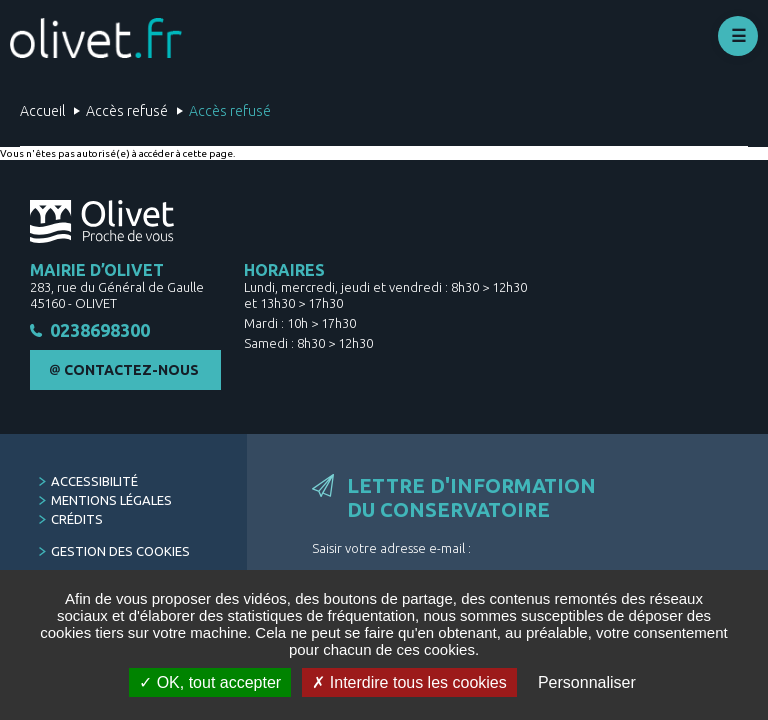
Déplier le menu (738, 36)
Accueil (42, 111)
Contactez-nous (131, 373)
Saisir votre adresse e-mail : (391, 551)
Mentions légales (111, 503)
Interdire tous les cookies (409, 682)
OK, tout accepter (210, 682)
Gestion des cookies (120, 554)
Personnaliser (587, 682)
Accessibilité (94, 484)
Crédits (77, 522)
